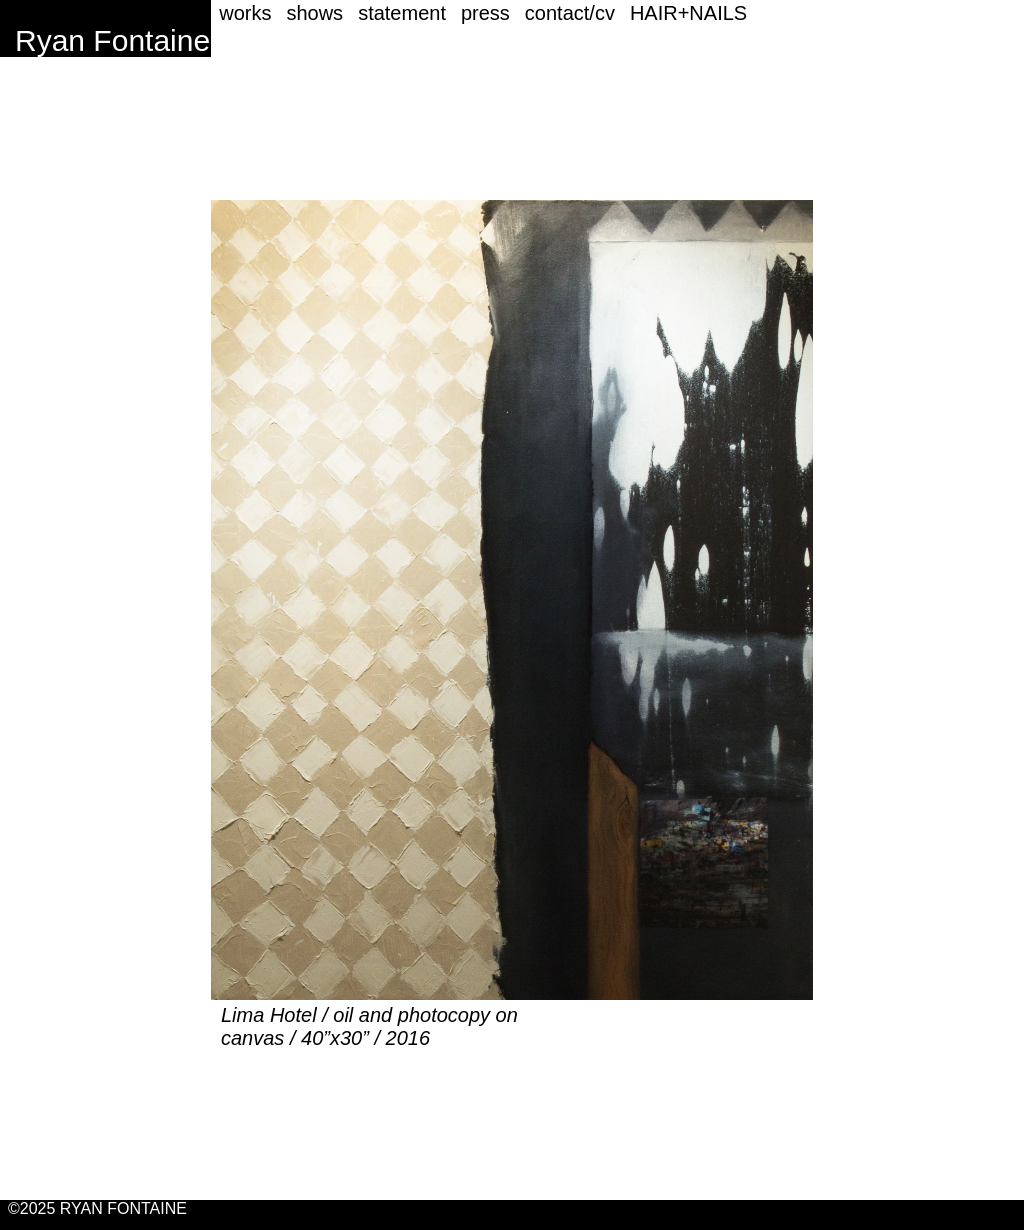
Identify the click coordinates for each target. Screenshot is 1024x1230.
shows (314, 13)
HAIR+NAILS (688, 13)
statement (402, 13)
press (485, 13)
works (245, 13)
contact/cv (570, 13)
